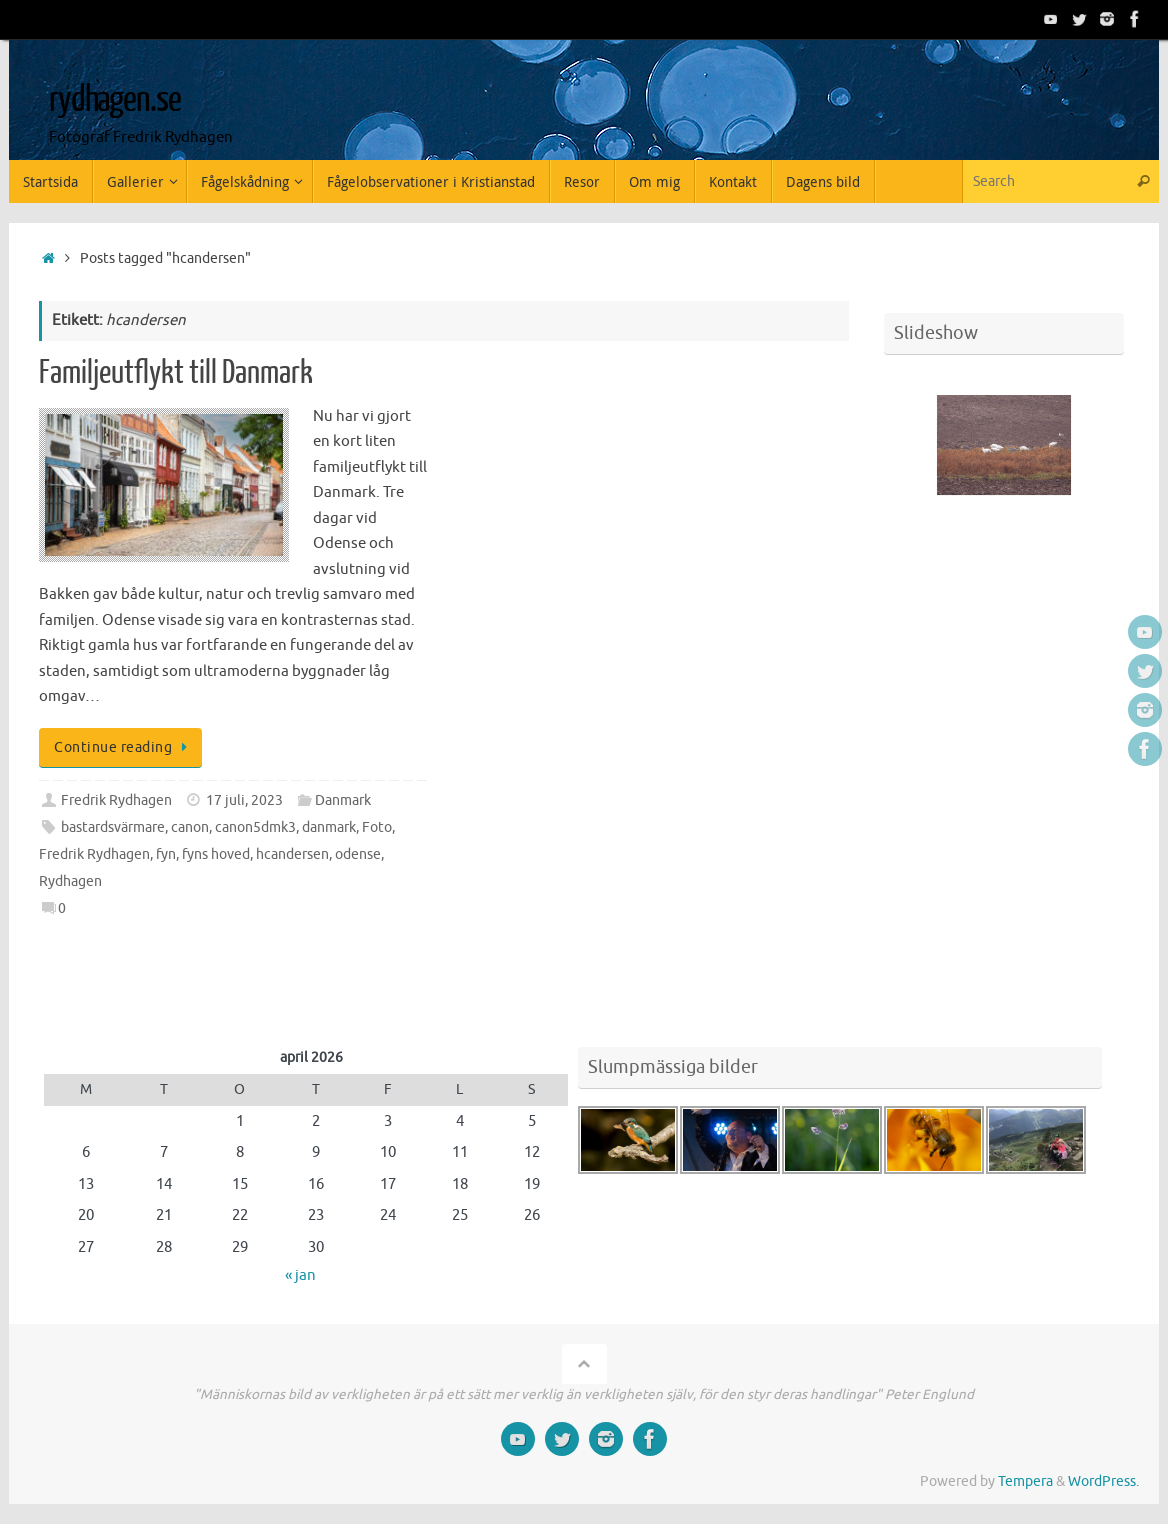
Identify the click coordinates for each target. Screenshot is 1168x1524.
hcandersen (292, 854)
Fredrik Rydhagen (116, 800)
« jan (300, 1275)
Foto (377, 827)
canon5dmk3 (255, 827)
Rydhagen (70, 881)
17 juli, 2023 (244, 800)
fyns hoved (216, 854)
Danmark (343, 800)
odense (358, 854)
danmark (329, 827)
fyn (166, 854)
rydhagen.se (114, 100)
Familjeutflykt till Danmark (176, 373)
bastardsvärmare (113, 827)
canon (190, 827)
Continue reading (124, 747)
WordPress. (1103, 1481)
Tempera (1025, 1481)
